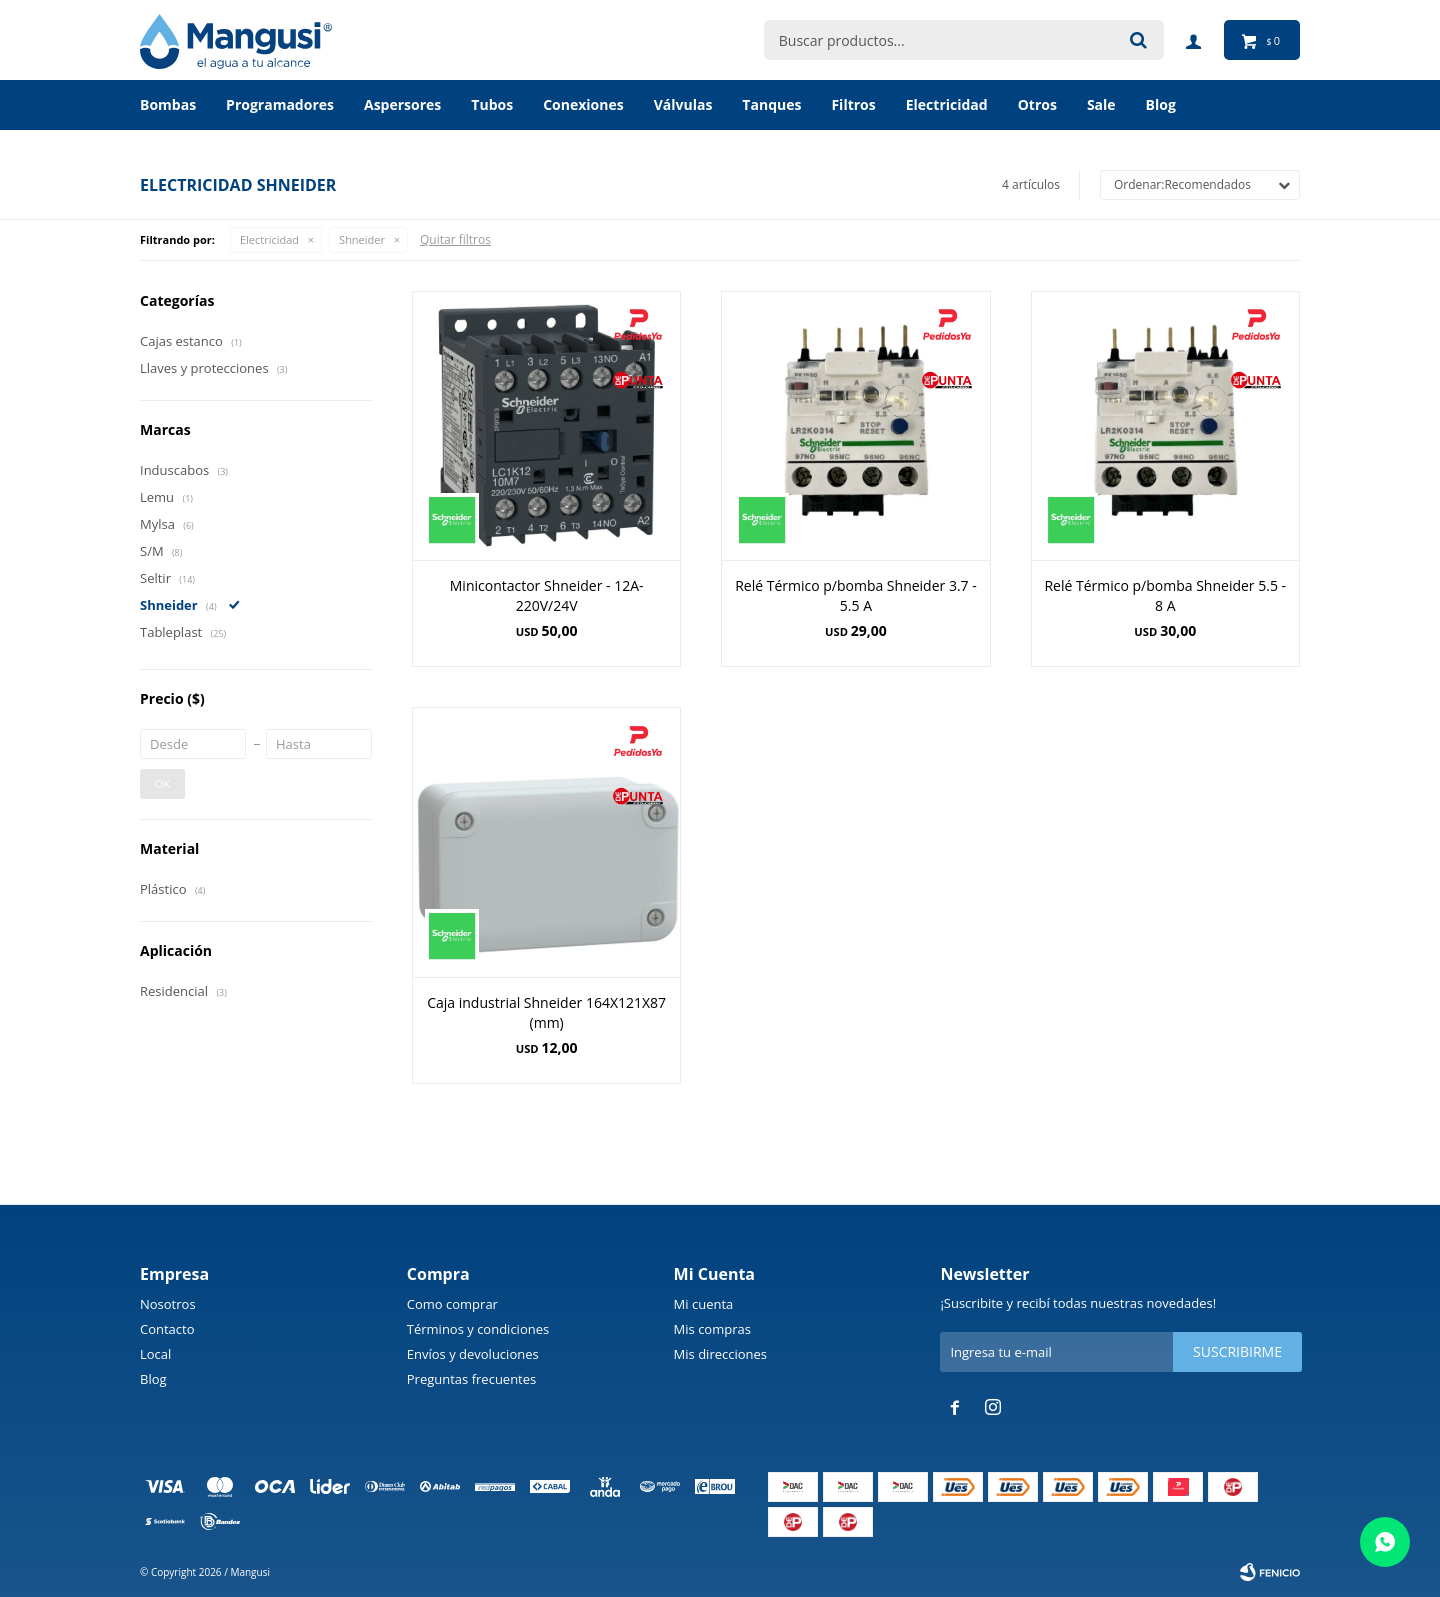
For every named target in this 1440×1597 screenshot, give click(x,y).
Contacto (167, 1329)
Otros (1037, 104)
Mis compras (712, 1329)
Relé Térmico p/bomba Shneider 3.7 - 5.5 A (856, 595)
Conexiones (583, 104)
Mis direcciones (720, 1354)
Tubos (492, 104)
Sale (1101, 104)
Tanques (771, 104)
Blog (153, 1379)
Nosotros (168, 1304)
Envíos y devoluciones (473, 1354)
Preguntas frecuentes (471, 1379)
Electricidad (947, 104)
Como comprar (452, 1304)
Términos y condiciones (478, 1329)
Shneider (362, 239)
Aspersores (402, 104)
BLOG (1161, 104)
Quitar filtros (455, 239)
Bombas (168, 104)
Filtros (853, 104)
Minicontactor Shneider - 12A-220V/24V (547, 595)
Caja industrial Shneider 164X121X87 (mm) (546, 1012)
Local (155, 1354)
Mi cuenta (704, 1304)
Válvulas (683, 104)
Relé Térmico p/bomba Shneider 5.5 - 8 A (1165, 595)
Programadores (280, 104)
